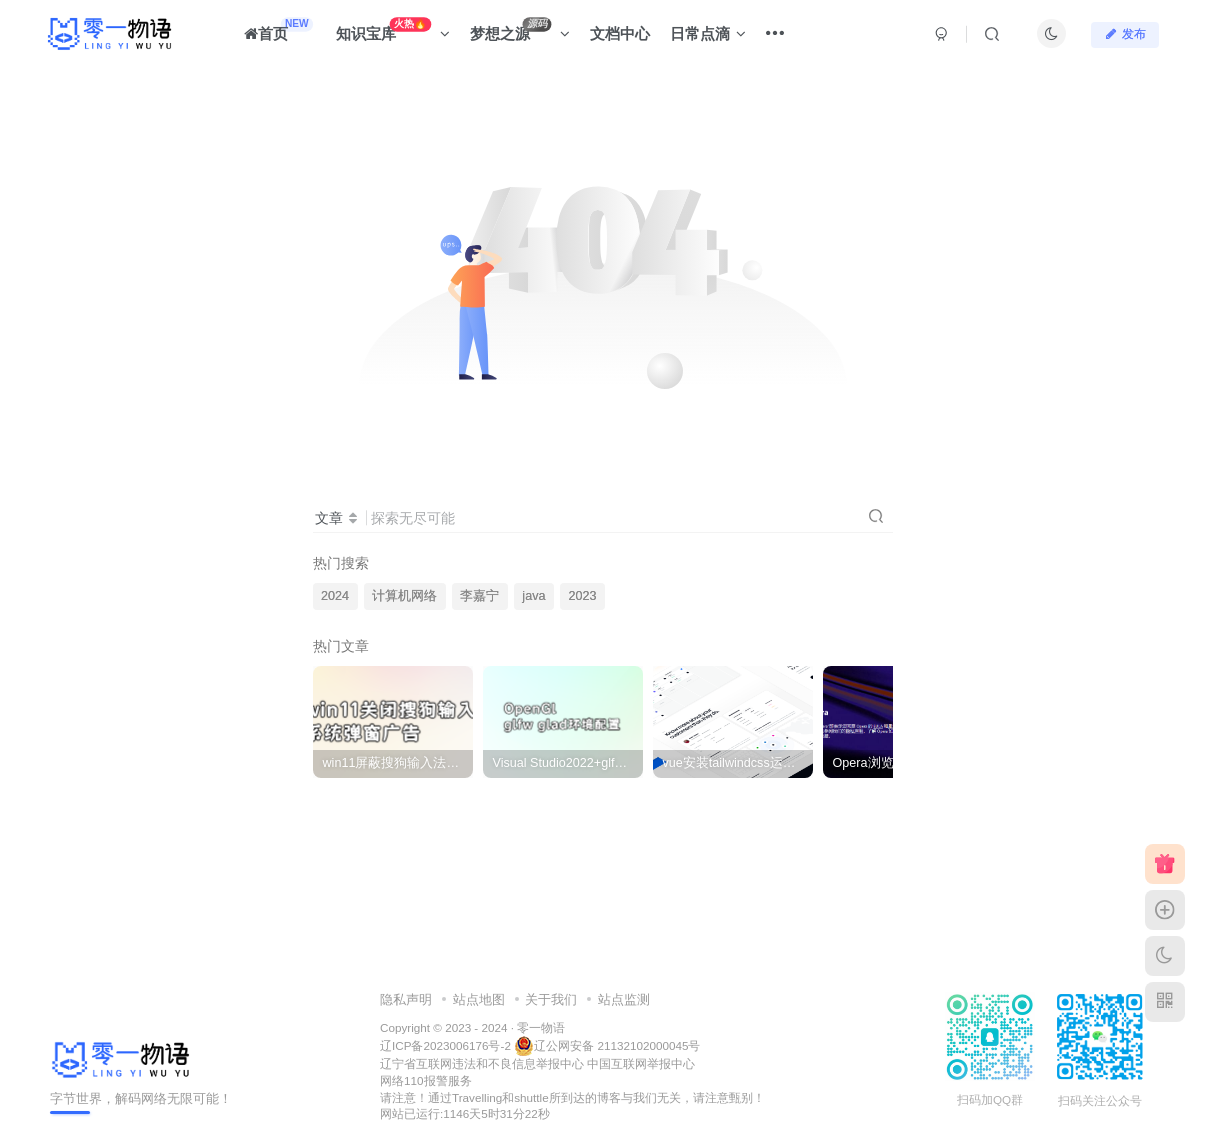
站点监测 (624, 999)
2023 (583, 596)
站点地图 (479, 999)
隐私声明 (406, 999)
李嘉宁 (479, 596)
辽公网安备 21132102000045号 (607, 1046)
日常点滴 (708, 33)
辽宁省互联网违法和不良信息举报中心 (482, 1063)
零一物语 (541, 1027)
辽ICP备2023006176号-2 (445, 1045)
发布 (1125, 34)
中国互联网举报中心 (641, 1063)
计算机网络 (404, 596)
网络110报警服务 (426, 1080)
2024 (335, 596)
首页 (278, 29)
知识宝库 (393, 29)
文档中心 (620, 33)
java (533, 596)
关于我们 (551, 999)
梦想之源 (520, 29)
